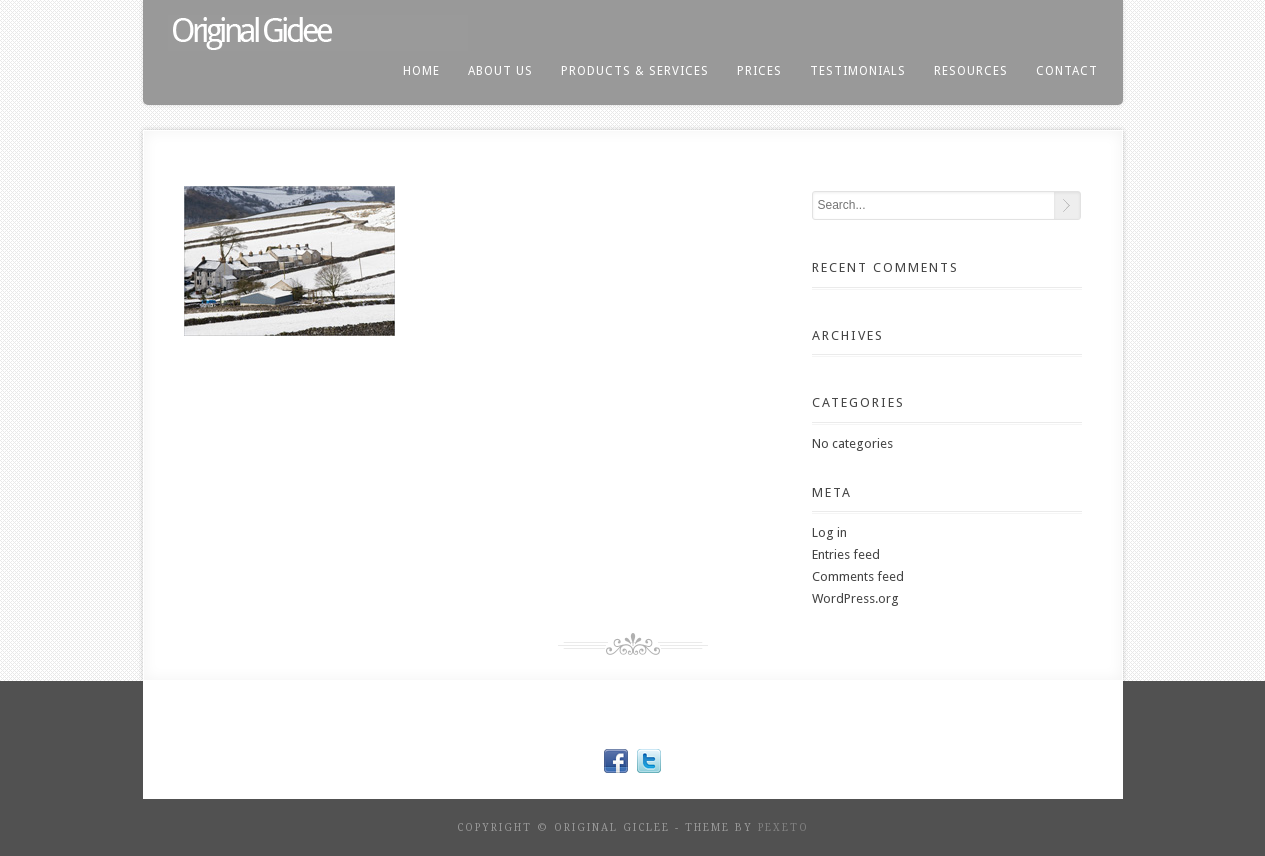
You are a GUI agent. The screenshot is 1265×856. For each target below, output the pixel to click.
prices (759, 71)
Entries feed (846, 554)
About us (500, 71)
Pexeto (783, 827)
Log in (829, 532)
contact (1067, 71)
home (421, 71)
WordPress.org (855, 598)
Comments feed (858, 576)
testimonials (858, 71)
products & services (635, 71)
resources (971, 71)
